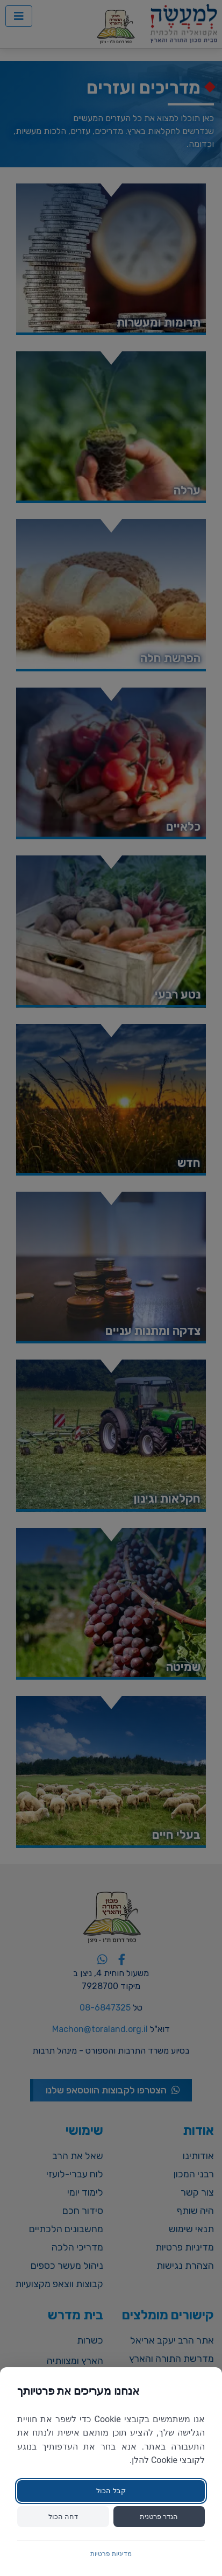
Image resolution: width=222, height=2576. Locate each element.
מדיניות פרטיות (111, 2554)
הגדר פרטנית (159, 2517)
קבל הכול (110, 2491)
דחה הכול (63, 2517)
